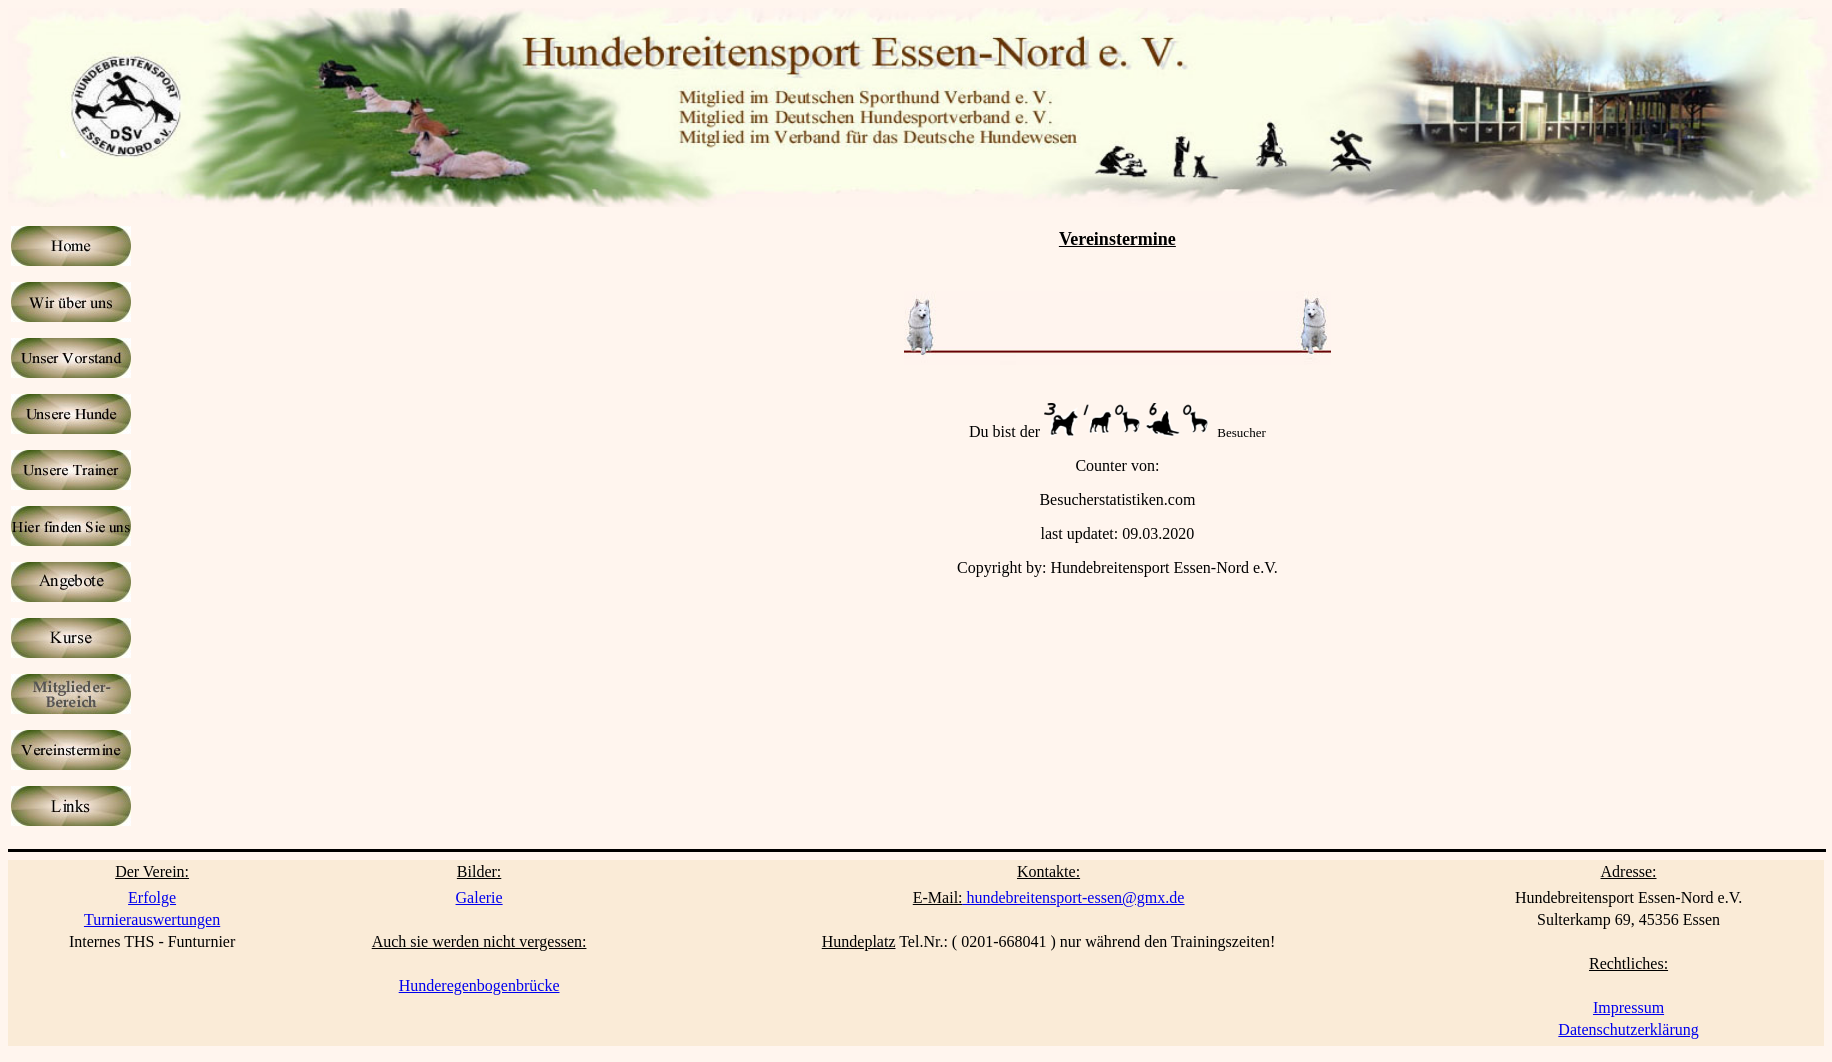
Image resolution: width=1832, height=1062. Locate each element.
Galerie (479, 897)
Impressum (1628, 1007)
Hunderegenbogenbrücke (479, 985)
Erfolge (152, 897)
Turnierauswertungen (152, 919)
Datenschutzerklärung (1628, 1029)
